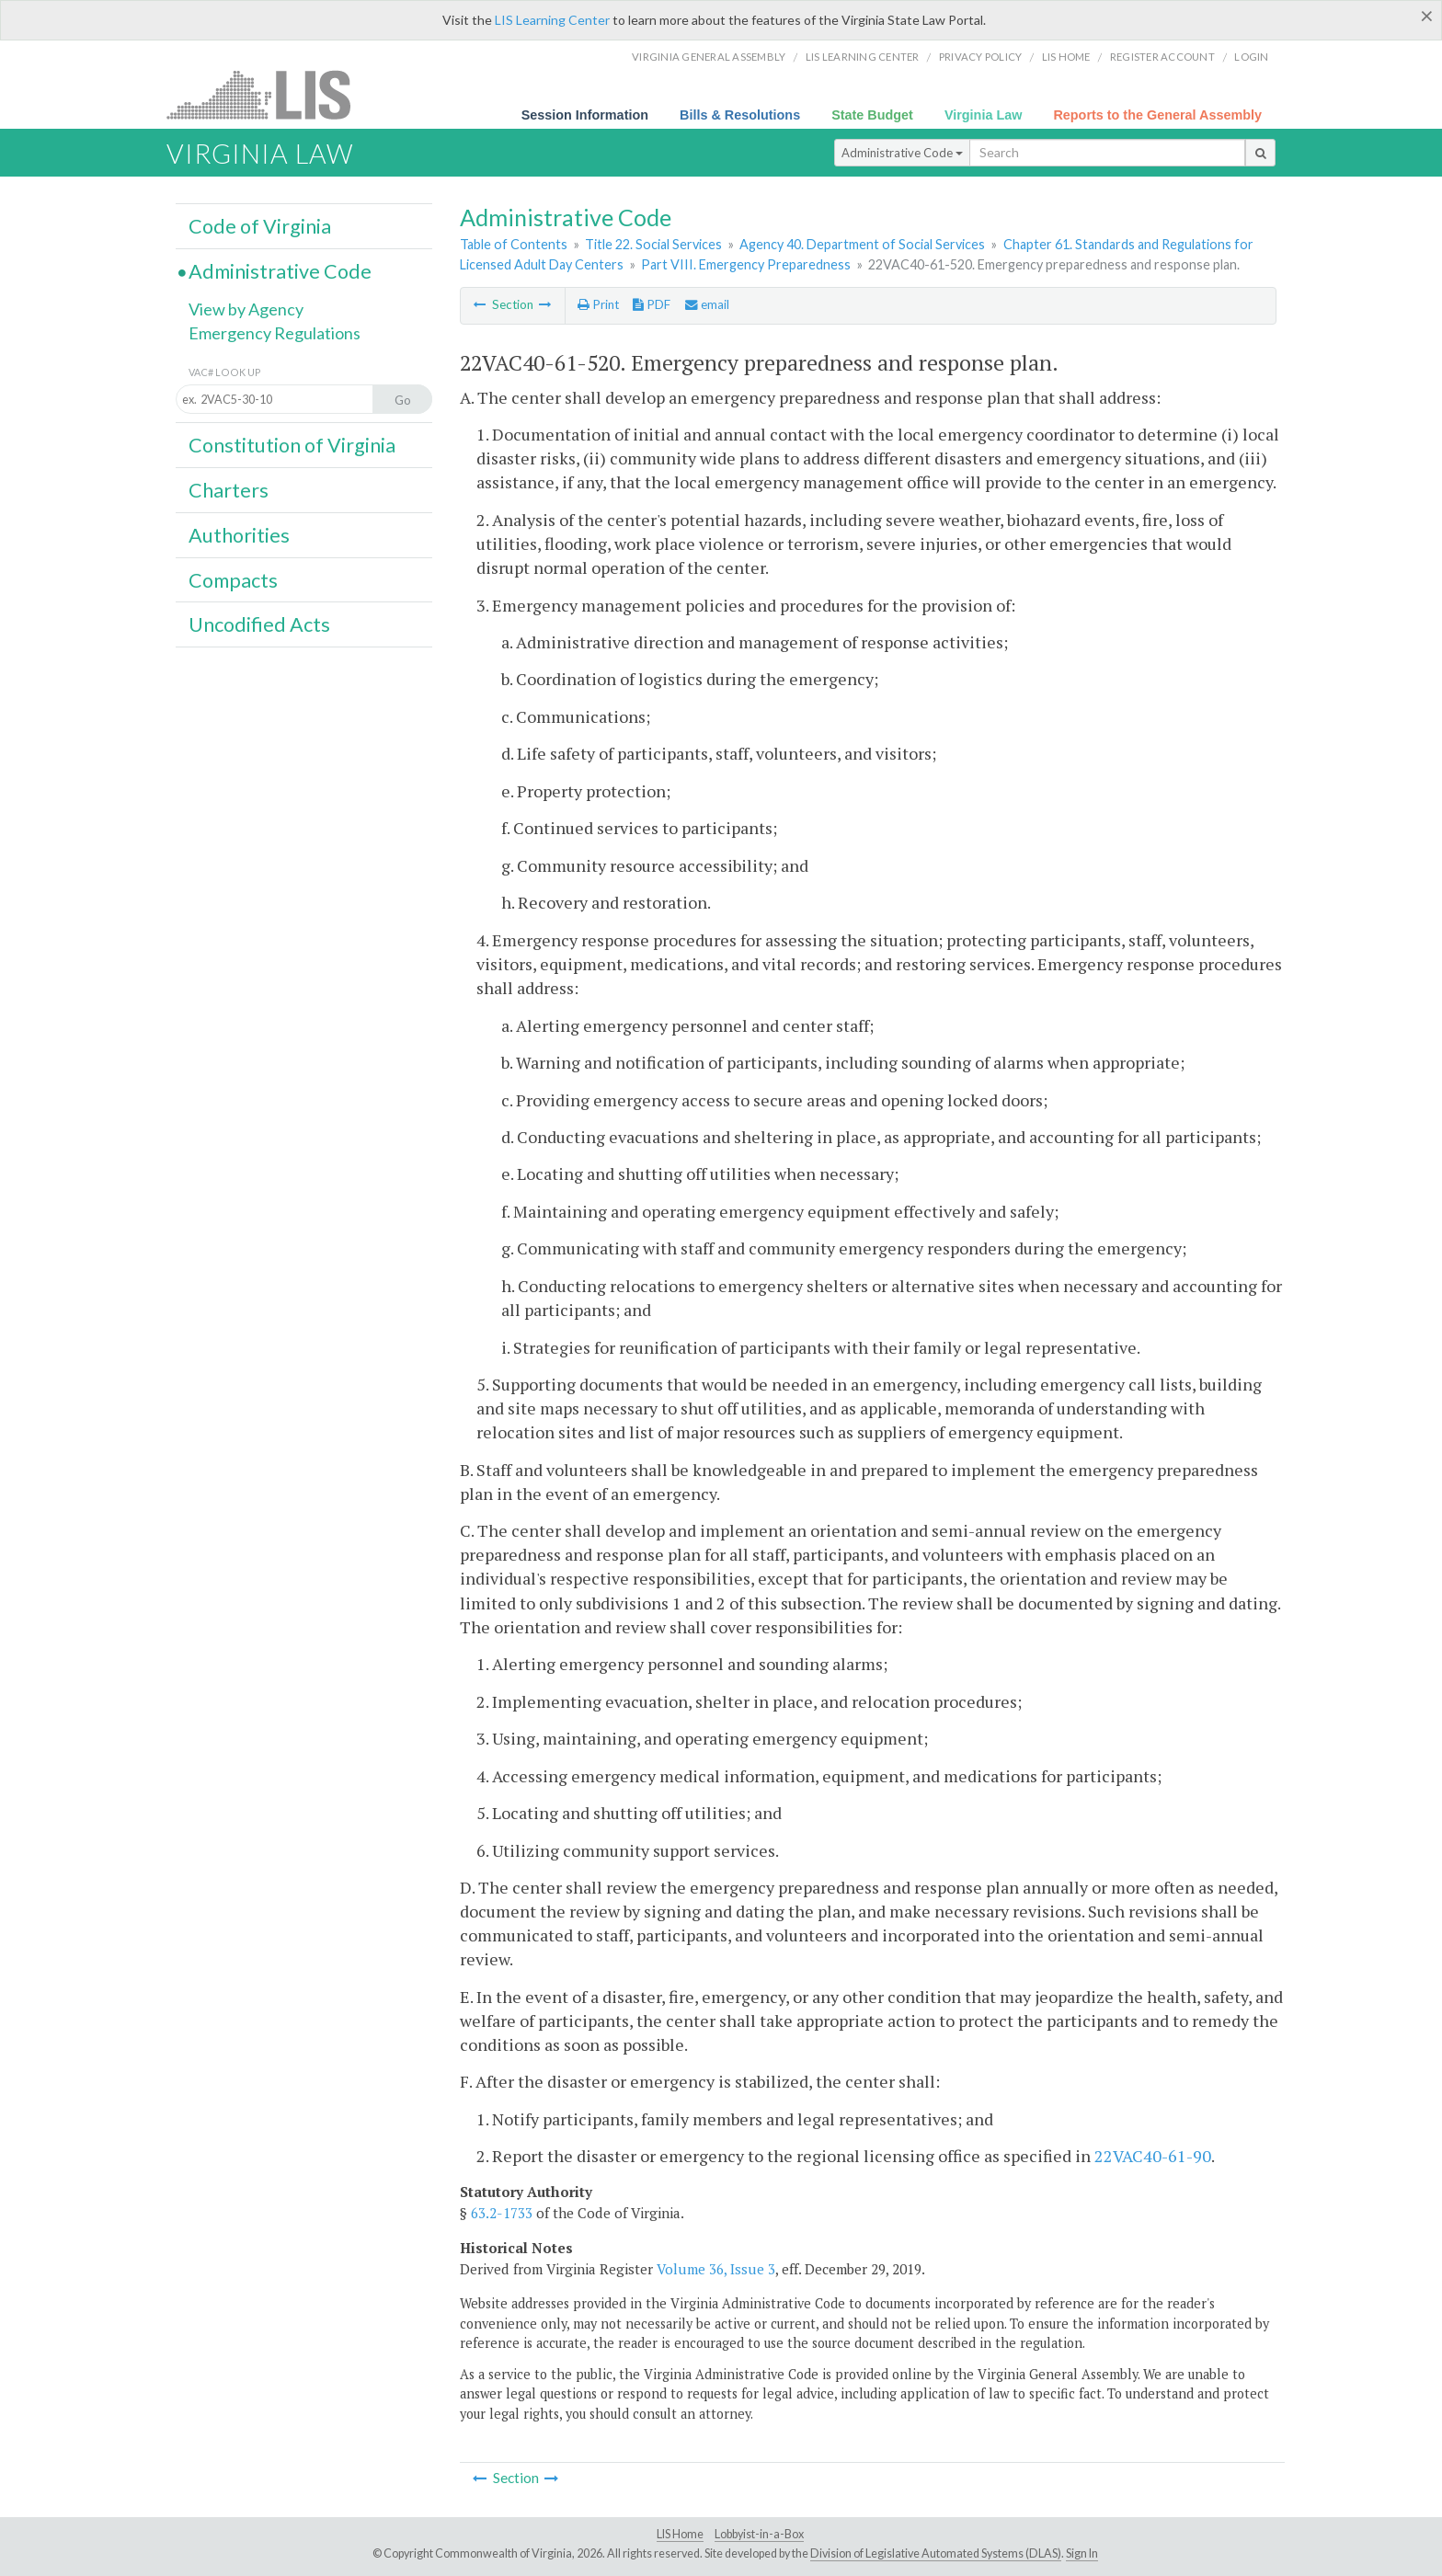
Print (598, 304)
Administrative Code (902, 152)
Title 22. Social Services (653, 244)
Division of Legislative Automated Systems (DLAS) (935, 2553)
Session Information (584, 115)
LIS (269, 94)
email (707, 304)
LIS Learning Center (552, 20)
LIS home (1066, 57)
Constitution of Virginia (292, 445)
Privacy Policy (981, 57)
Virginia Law (983, 115)
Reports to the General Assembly (1157, 115)
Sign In (1082, 2553)
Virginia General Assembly (708, 57)
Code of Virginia (260, 226)
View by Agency (246, 309)
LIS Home (680, 2534)
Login (1251, 57)
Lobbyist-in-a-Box (759, 2534)
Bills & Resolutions (740, 115)
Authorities (239, 535)
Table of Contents (513, 244)
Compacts (233, 580)
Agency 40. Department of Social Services (862, 244)
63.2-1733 (501, 2213)
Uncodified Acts (259, 624)
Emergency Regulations (274, 333)
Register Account (1162, 57)
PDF (651, 304)
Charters (229, 490)
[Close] (1427, 16)
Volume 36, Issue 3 (716, 2269)
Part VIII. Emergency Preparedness (746, 264)
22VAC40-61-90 (1152, 2156)
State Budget (872, 115)
